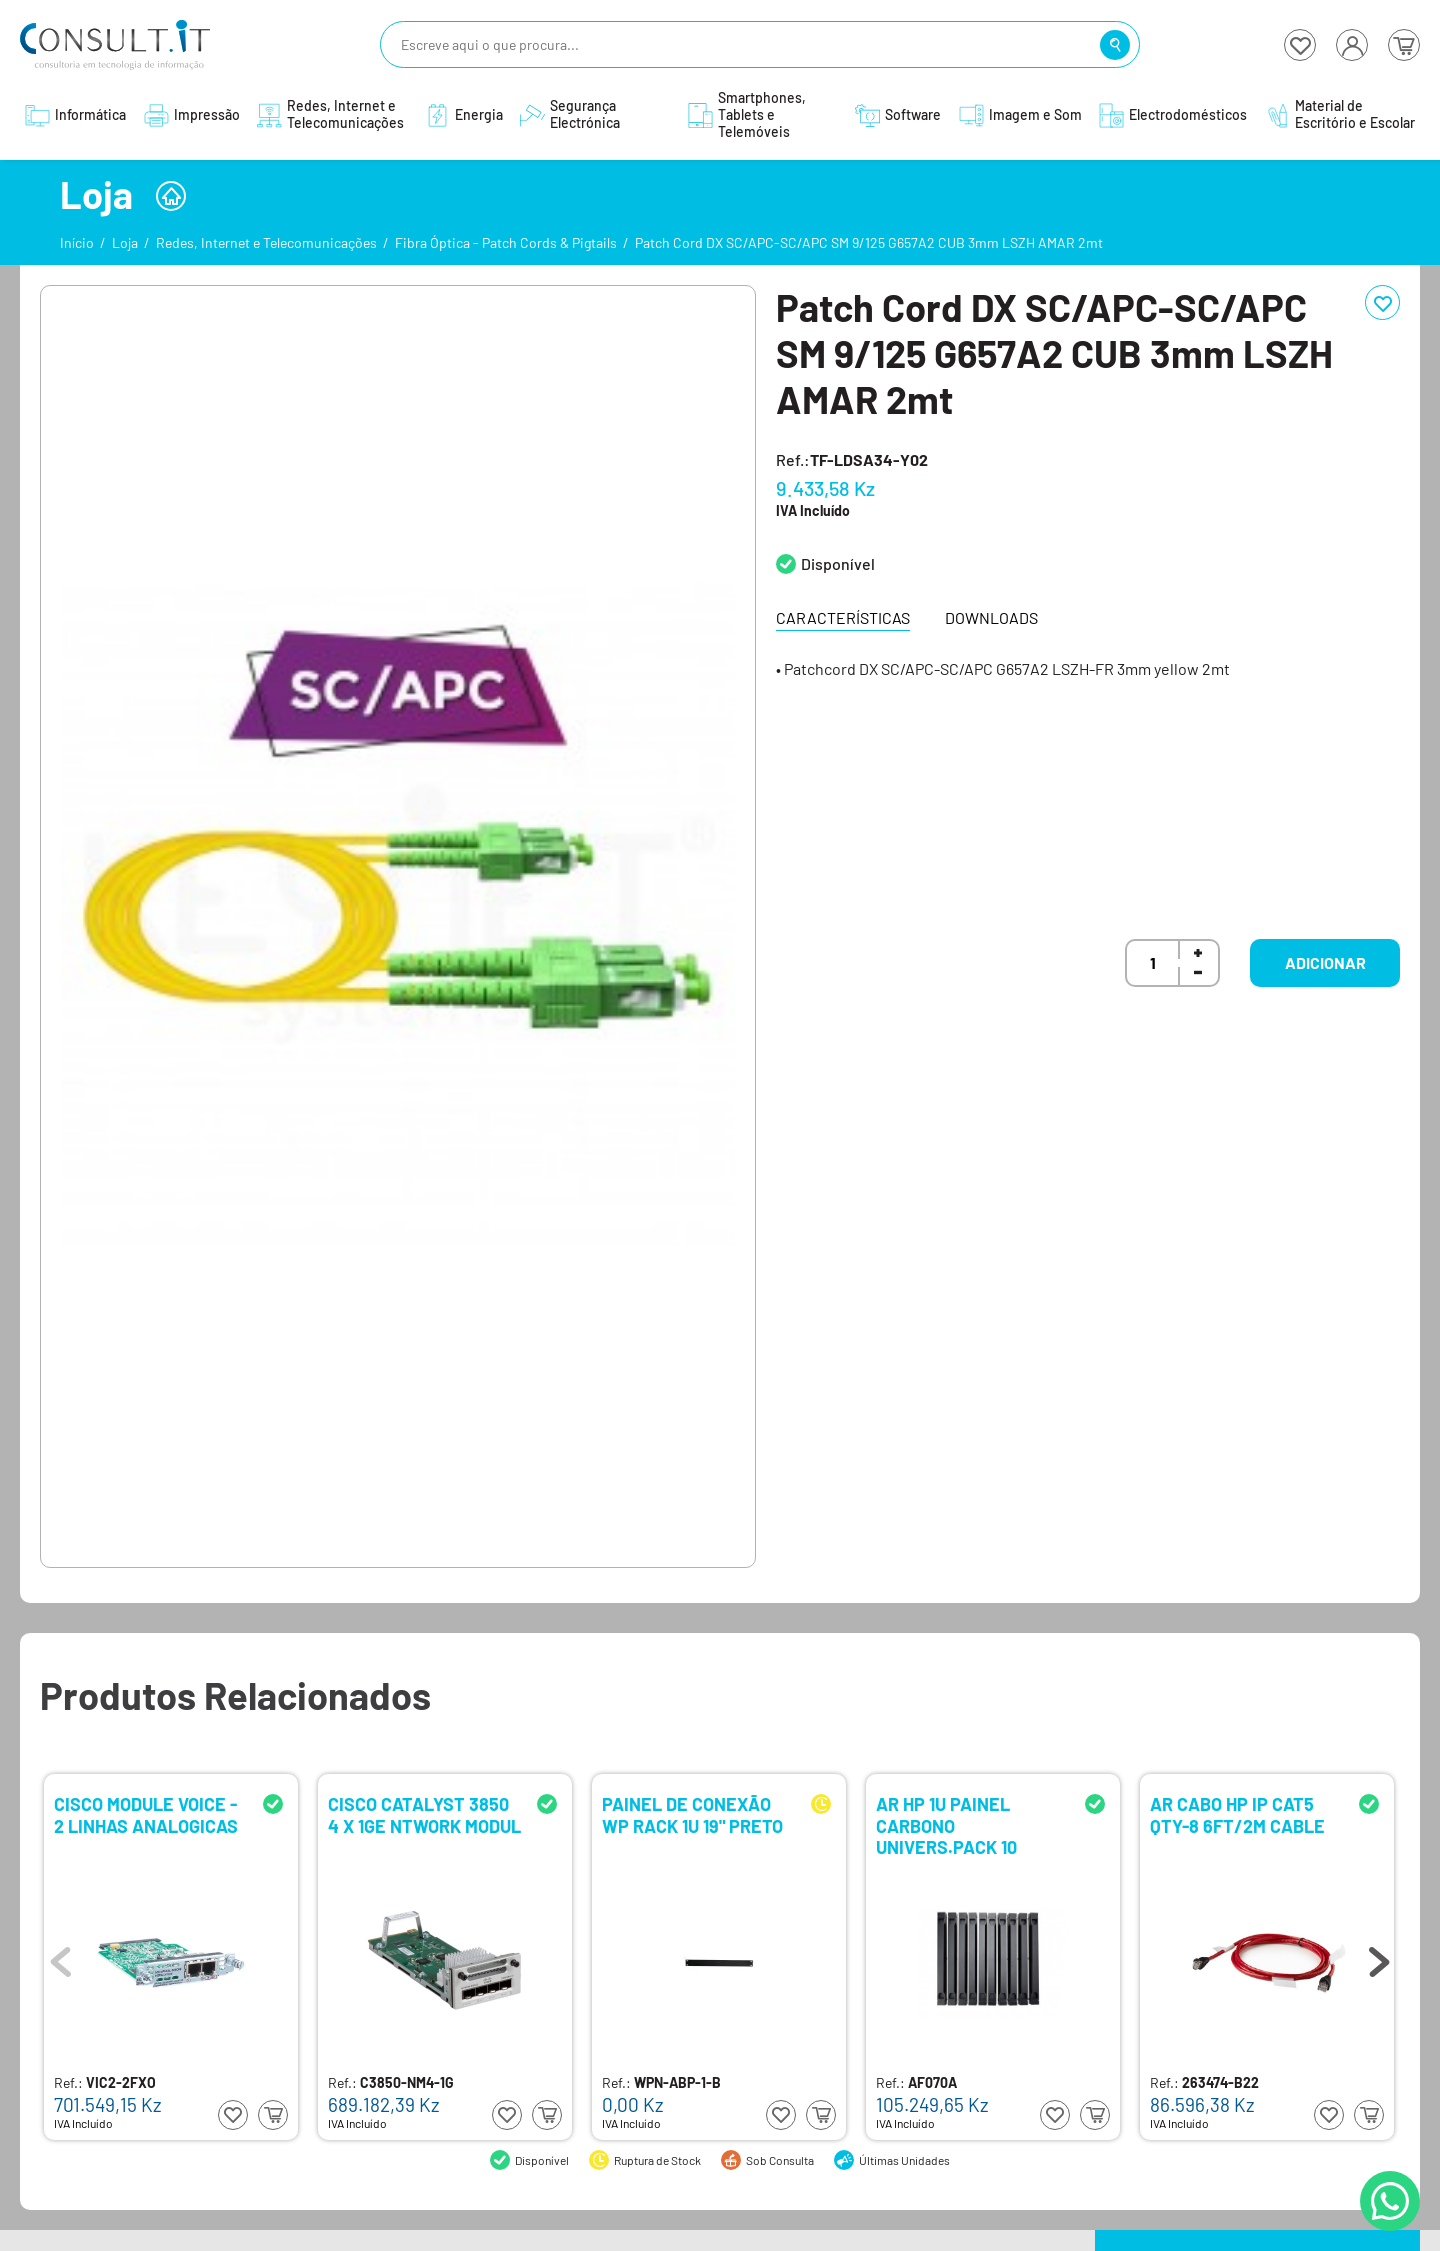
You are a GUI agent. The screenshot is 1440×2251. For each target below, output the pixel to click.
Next (1379, 1957)
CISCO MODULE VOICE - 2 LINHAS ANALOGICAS (146, 1815)
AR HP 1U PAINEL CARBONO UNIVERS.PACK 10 (946, 1824)
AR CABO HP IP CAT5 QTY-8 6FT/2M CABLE (1237, 1815)
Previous (61, 1957)
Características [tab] (843, 617)
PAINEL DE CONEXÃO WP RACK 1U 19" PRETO (692, 1815)
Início (77, 242)
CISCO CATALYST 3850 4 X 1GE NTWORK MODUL (424, 1815)
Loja (125, 242)
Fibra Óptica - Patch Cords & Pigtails (506, 242)
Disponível (838, 563)
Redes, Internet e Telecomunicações (266, 242)
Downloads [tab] (991, 617)
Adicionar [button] (1325, 962)
